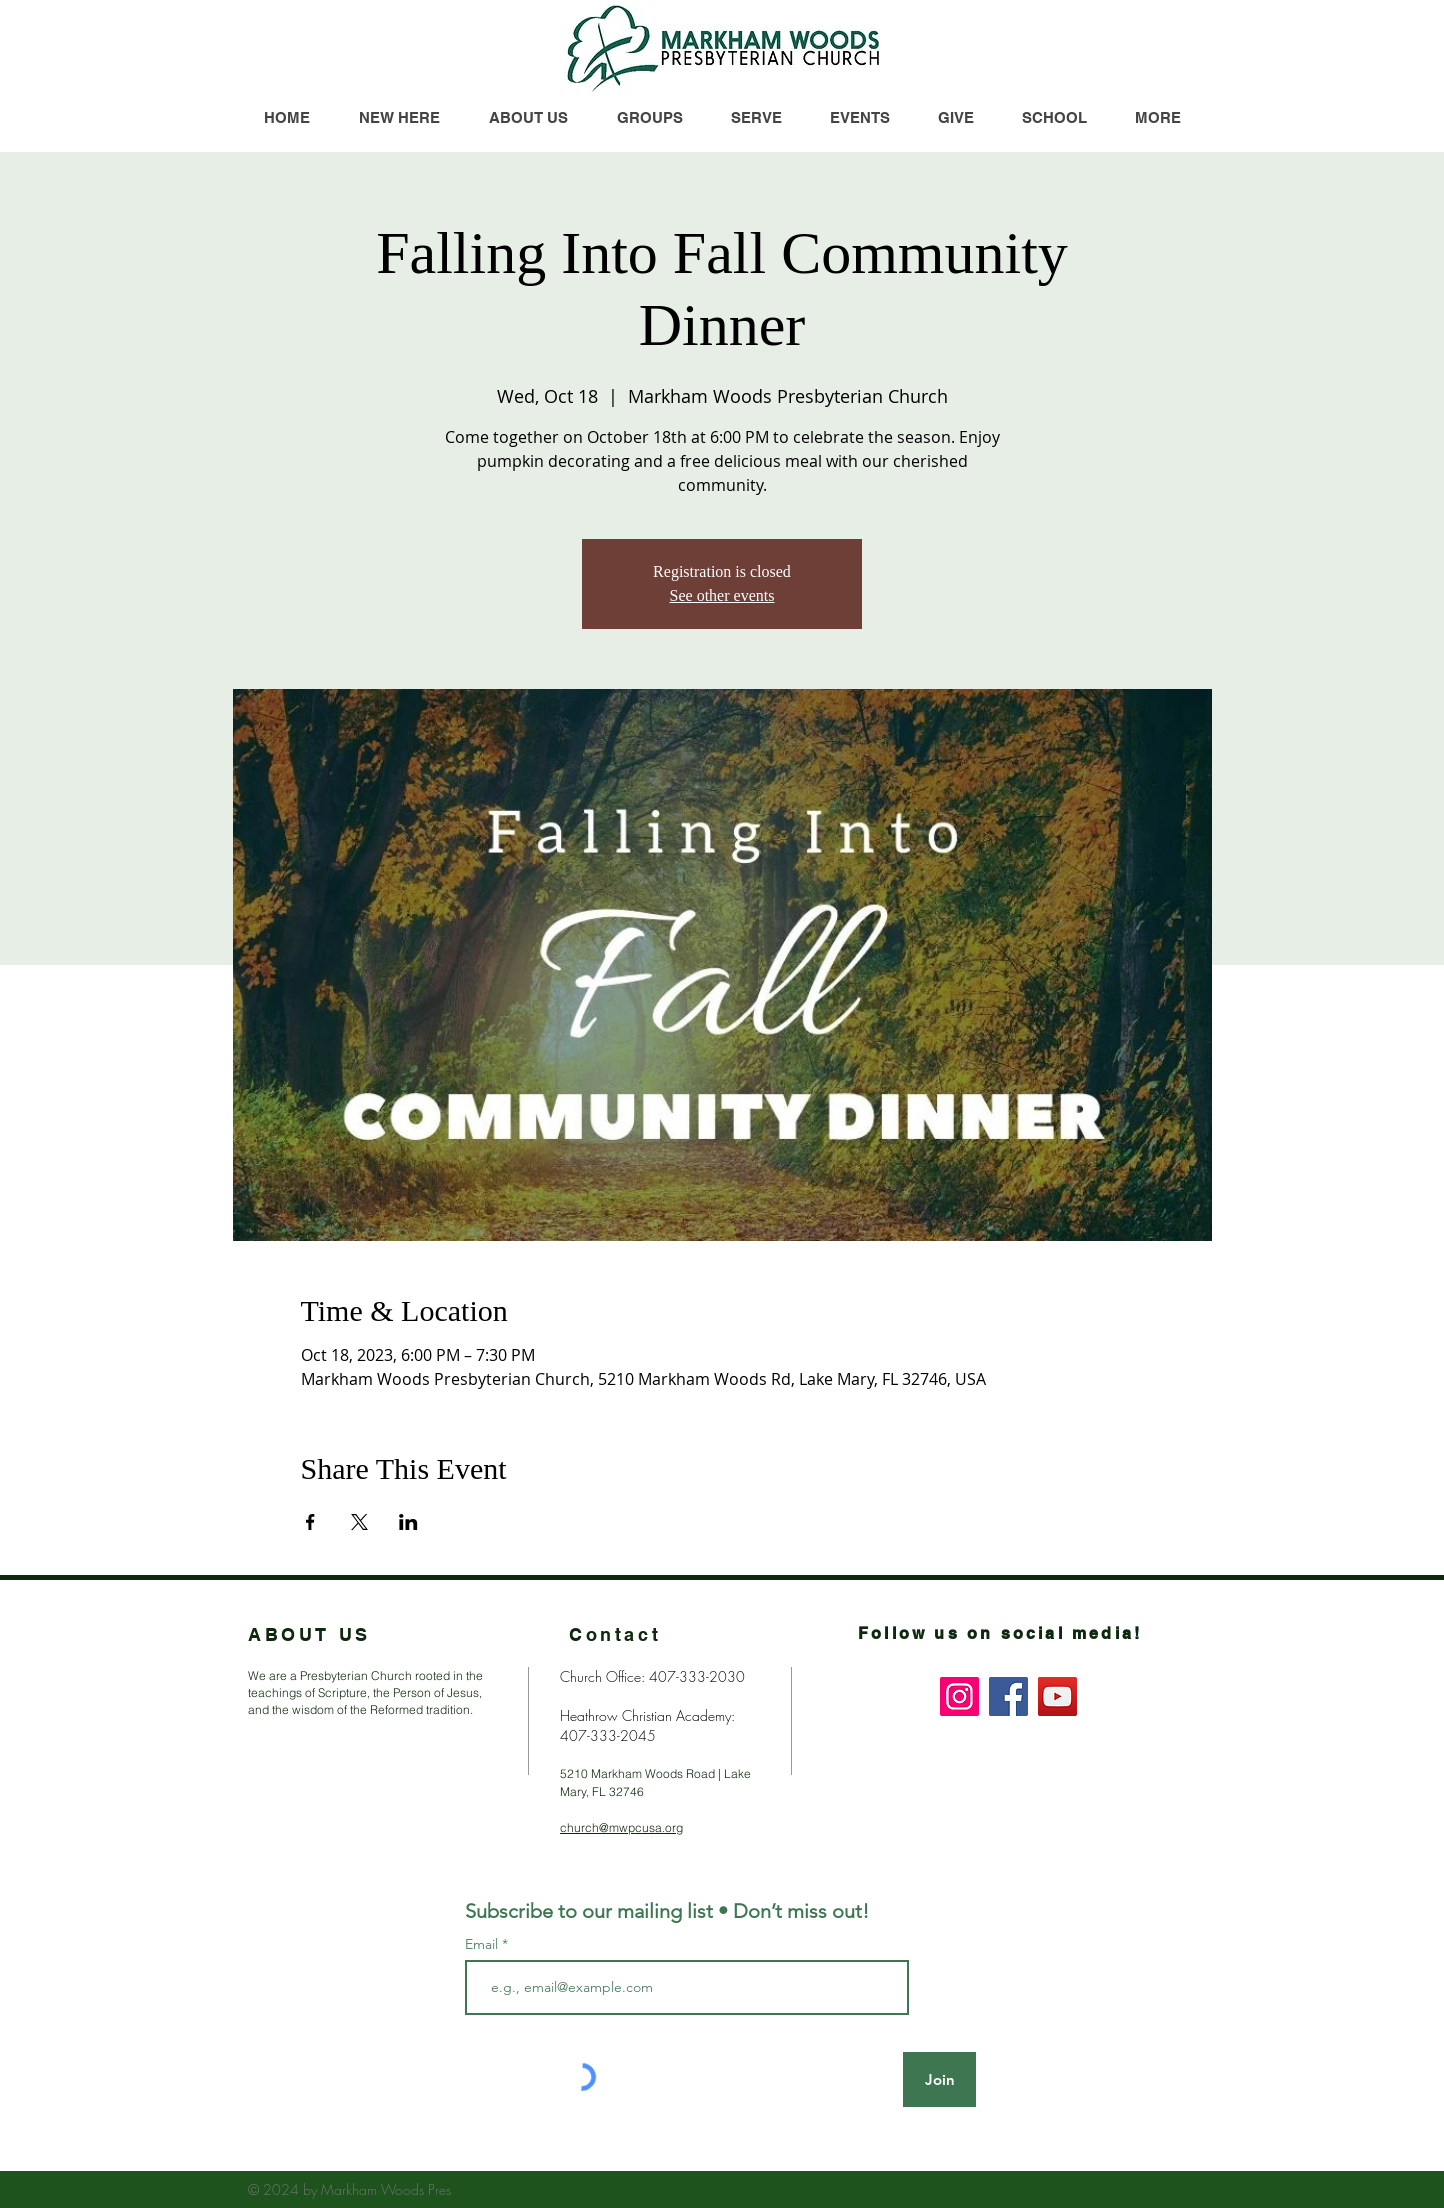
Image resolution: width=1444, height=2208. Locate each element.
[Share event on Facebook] (310, 1522)
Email (483, 1944)
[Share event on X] (359, 1522)
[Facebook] (1008, 1696)
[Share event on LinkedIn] (408, 1522)
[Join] (939, 2079)
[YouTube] (1057, 1696)
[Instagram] (959, 1696)
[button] (1157, 117)
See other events (722, 595)
